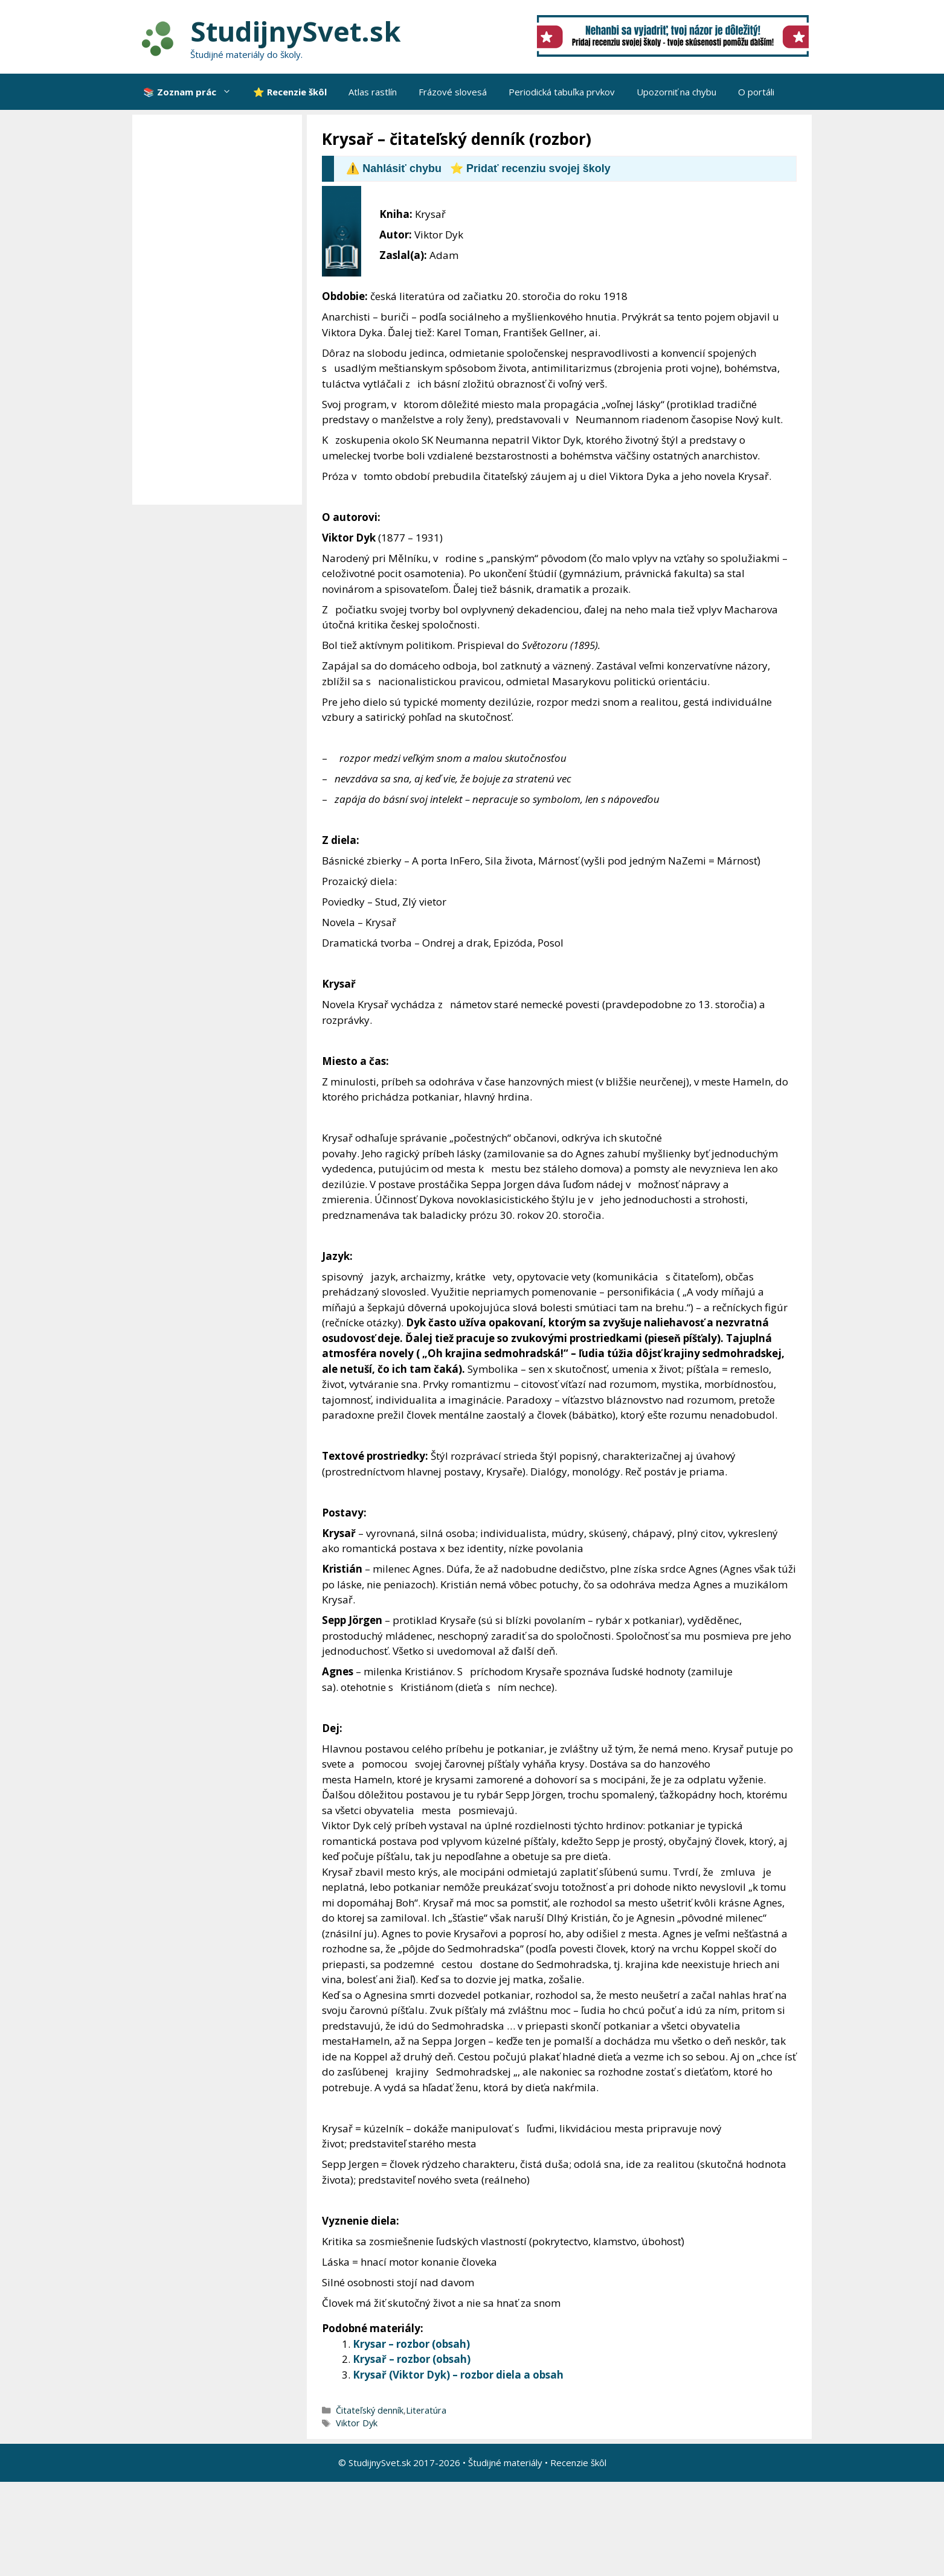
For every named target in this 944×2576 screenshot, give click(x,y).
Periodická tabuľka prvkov (562, 92)
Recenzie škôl (578, 2462)
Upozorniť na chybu (676, 92)
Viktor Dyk (356, 2423)
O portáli (756, 92)
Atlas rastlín (372, 92)
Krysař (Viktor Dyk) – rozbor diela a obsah (458, 2375)
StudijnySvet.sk (295, 31)
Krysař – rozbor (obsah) (411, 2359)
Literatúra (426, 2410)
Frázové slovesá (453, 92)
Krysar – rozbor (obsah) (411, 2344)
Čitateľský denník (369, 2410)
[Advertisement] (220, 310)
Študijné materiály (505, 2462)
